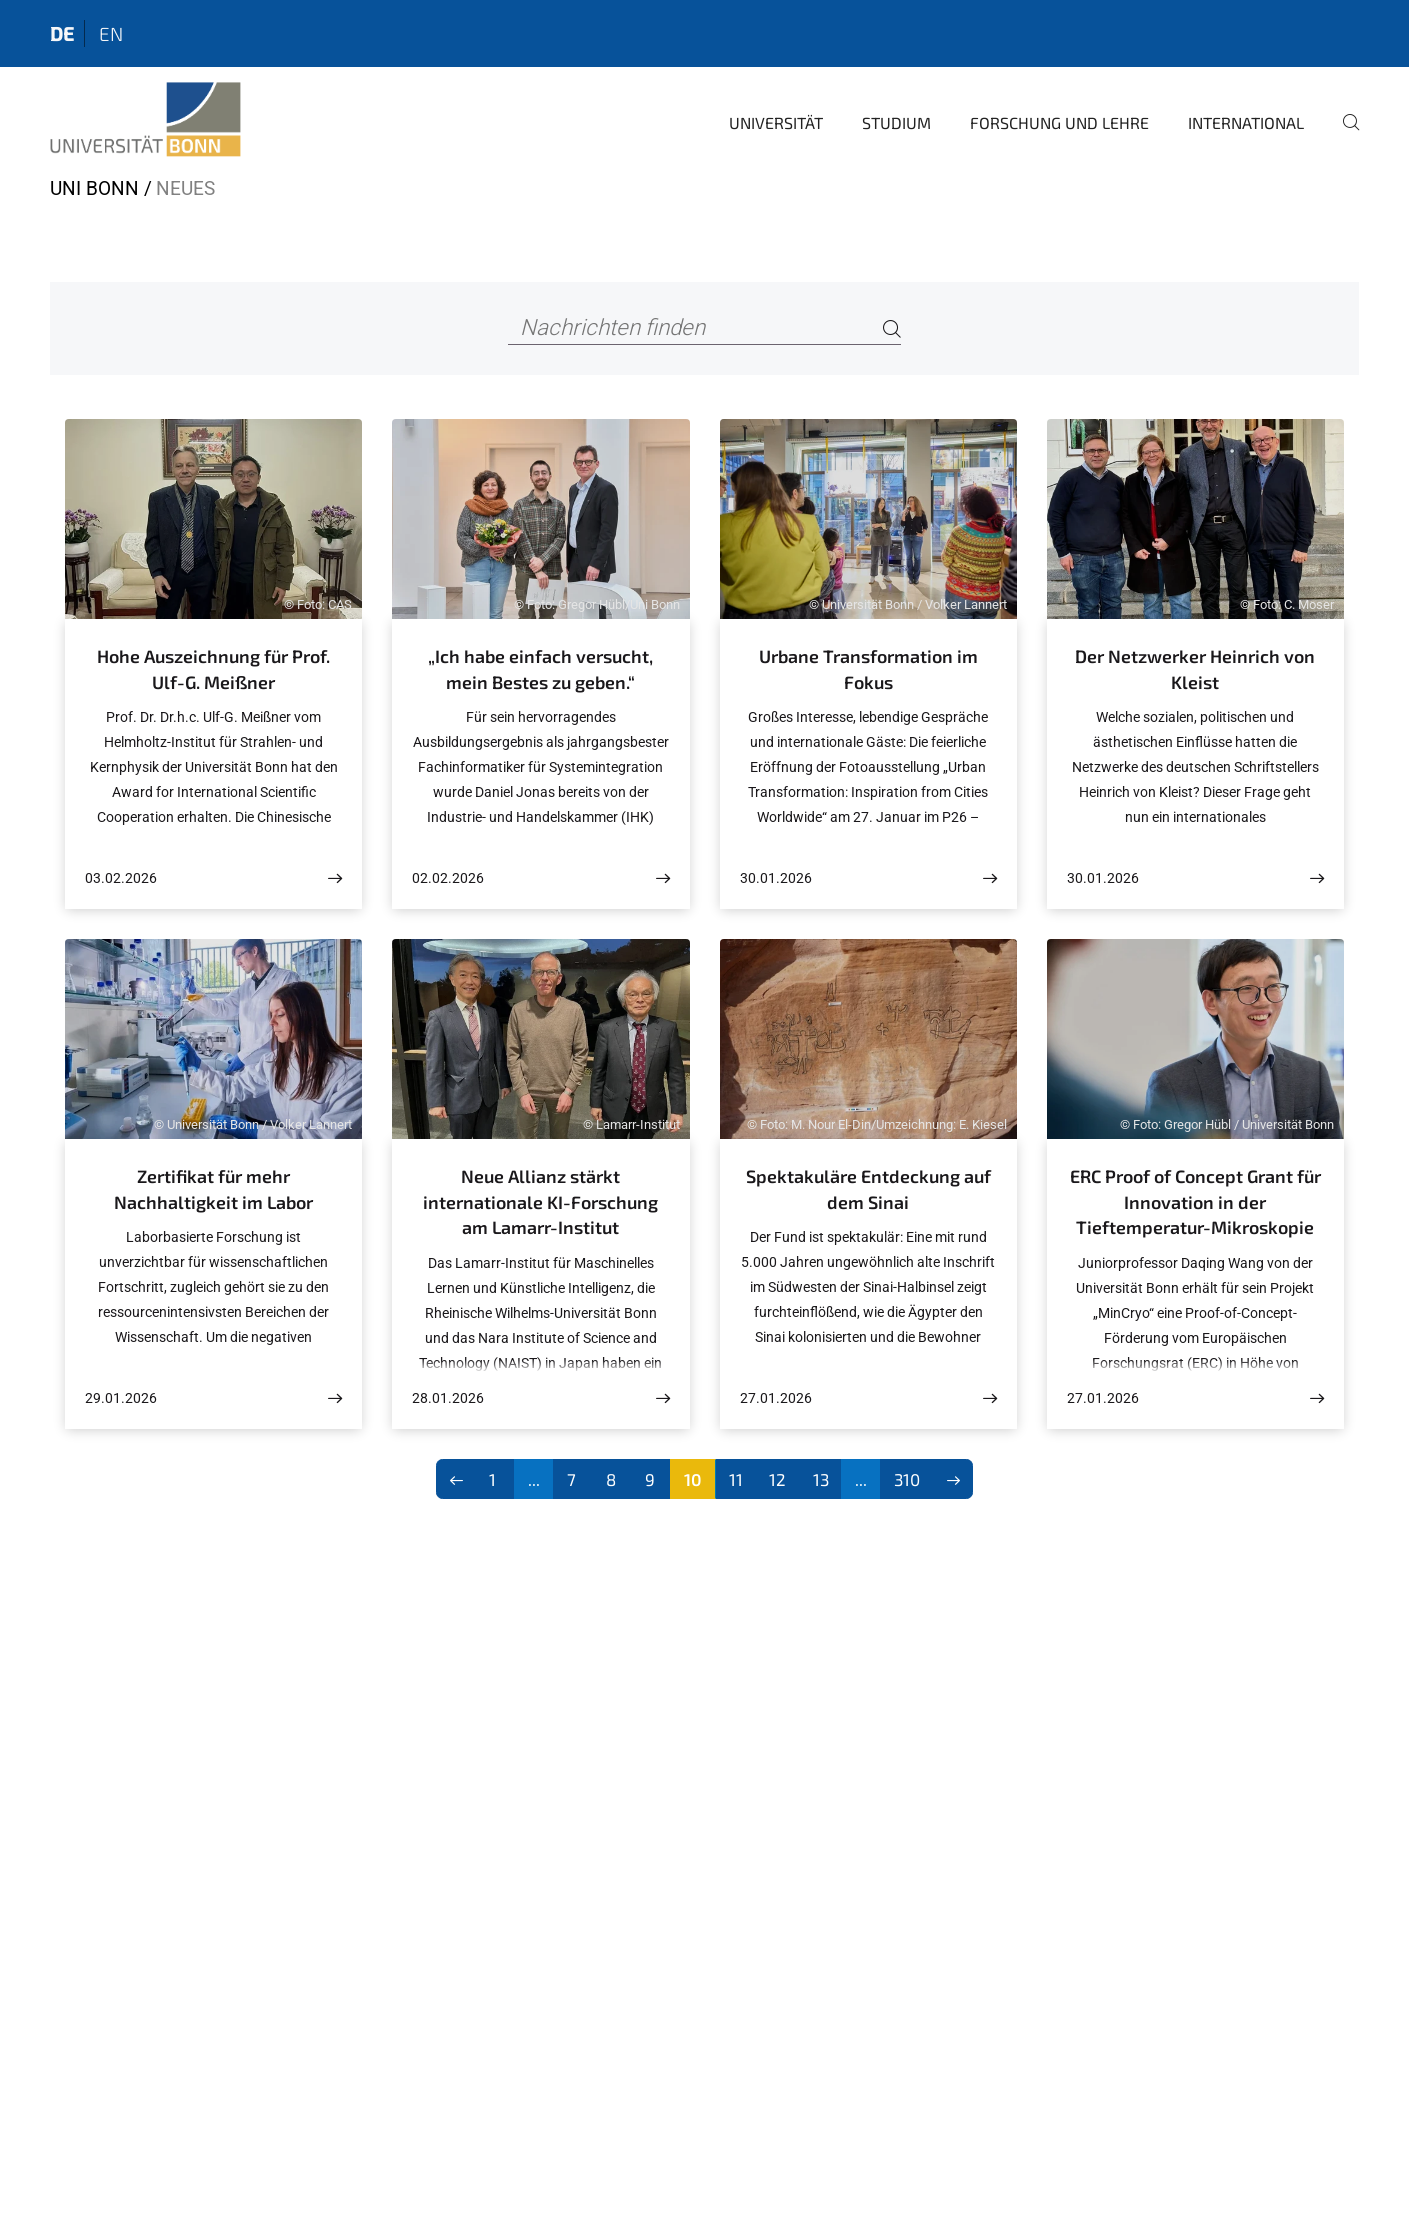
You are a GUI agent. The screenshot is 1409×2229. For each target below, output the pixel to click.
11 (736, 1479)
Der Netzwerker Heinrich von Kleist (1195, 669)
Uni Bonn (94, 188)
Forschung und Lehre (1059, 122)
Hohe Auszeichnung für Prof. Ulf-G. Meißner (213, 669)
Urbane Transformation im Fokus (868, 669)
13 (821, 1479)
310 (907, 1479)
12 (777, 1479)
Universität (776, 122)
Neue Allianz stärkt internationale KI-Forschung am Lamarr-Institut (540, 1201)
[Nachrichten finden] (704, 328)
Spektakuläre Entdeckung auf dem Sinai (868, 1189)
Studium (896, 122)
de (62, 33)
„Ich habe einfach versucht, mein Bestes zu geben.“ (540, 669)
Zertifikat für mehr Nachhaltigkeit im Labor (213, 1189)
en (111, 33)
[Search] (892, 328)
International (1246, 122)
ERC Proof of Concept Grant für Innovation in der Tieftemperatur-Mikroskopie (1195, 1201)
